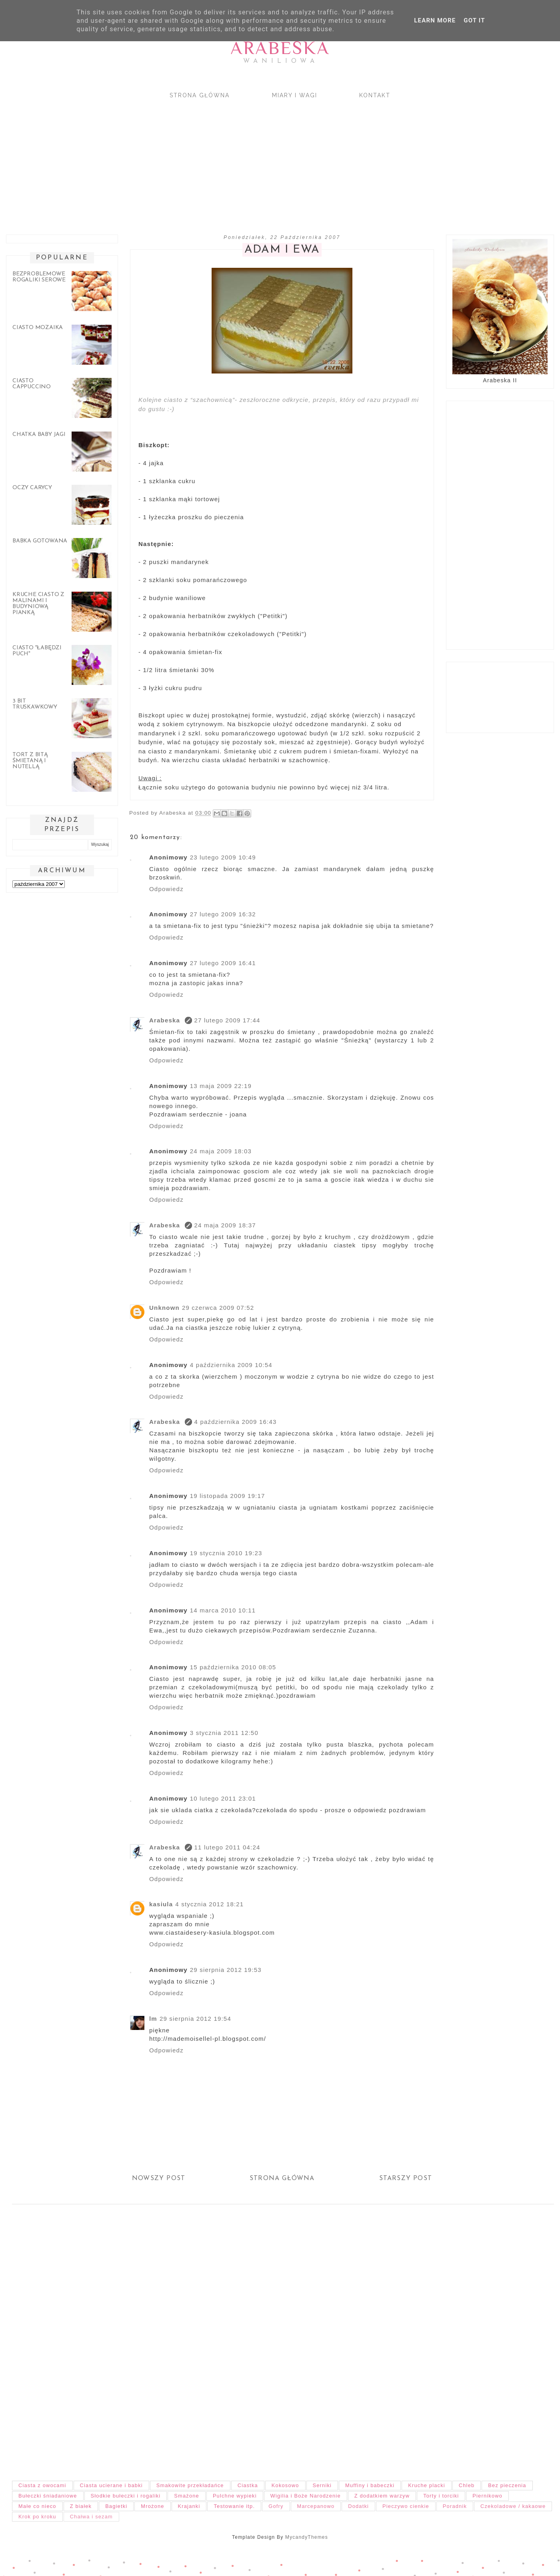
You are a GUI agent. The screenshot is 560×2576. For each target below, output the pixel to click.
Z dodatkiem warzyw (382, 2496)
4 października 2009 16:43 (235, 1421)
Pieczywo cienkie (405, 2506)
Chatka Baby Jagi (39, 435)
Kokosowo (285, 2485)
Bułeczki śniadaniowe (47, 2496)
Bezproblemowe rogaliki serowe (39, 277)
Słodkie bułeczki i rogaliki (126, 2496)
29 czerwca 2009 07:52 (218, 1307)
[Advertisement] (240, 160)
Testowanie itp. (234, 2506)
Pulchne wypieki (235, 2496)
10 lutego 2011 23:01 (223, 1798)
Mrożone (152, 2506)
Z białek (81, 2506)
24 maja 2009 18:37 (225, 1225)
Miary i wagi (294, 95)
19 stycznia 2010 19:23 (226, 1553)
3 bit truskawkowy (34, 704)
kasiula (161, 1904)
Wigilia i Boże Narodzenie (305, 2496)
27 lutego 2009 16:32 (223, 914)
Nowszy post (158, 2178)
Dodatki (358, 2506)
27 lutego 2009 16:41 (223, 963)
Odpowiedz (166, 888)
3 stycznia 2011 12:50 (224, 1732)
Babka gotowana (39, 541)
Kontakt (374, 95)
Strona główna (200, 95)
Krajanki (189, 2506)
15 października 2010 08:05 (233, 1667)
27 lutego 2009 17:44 (227, 1020)
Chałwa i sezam (91, 2517)
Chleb (466, 2485)
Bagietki (116, 2506)
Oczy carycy (32, 488)
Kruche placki (426, 2485)
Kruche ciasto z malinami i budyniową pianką (38, 604)
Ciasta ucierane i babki (111, 2485)
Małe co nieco (37, 2506)
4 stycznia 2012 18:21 (209, 1904)
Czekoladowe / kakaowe (513, 2506)
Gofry (275, 2506)
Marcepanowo (316, 2506)
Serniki (322, 2485)
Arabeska (280, 48)
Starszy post (405, 2178)
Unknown (164, 1307)
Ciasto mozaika (37, 328)
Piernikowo (487, 2496)
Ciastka (248, 2485)
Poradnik (455, 2506)
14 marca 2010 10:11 (223, 1610)
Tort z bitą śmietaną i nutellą (30, 761)
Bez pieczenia (507, 2485)
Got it (474, 20)
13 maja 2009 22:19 (221, 1085)
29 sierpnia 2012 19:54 (195, 2018)
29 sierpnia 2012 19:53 (226, 1969)
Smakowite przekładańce (190, 2485)
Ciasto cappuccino (31, 384)
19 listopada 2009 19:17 (227, 1495)
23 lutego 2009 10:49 (223, 857)
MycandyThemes (306, 2537)
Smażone (186, 2496)
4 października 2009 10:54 (231, 1364)
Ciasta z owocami (42, 2485)
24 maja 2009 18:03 (221, 1151)
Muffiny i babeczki (369, 2485)
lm (153, 2018)
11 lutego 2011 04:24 (227, 1847)
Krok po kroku (37, 2517)
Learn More (435, 20)
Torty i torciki (441, 2496)
